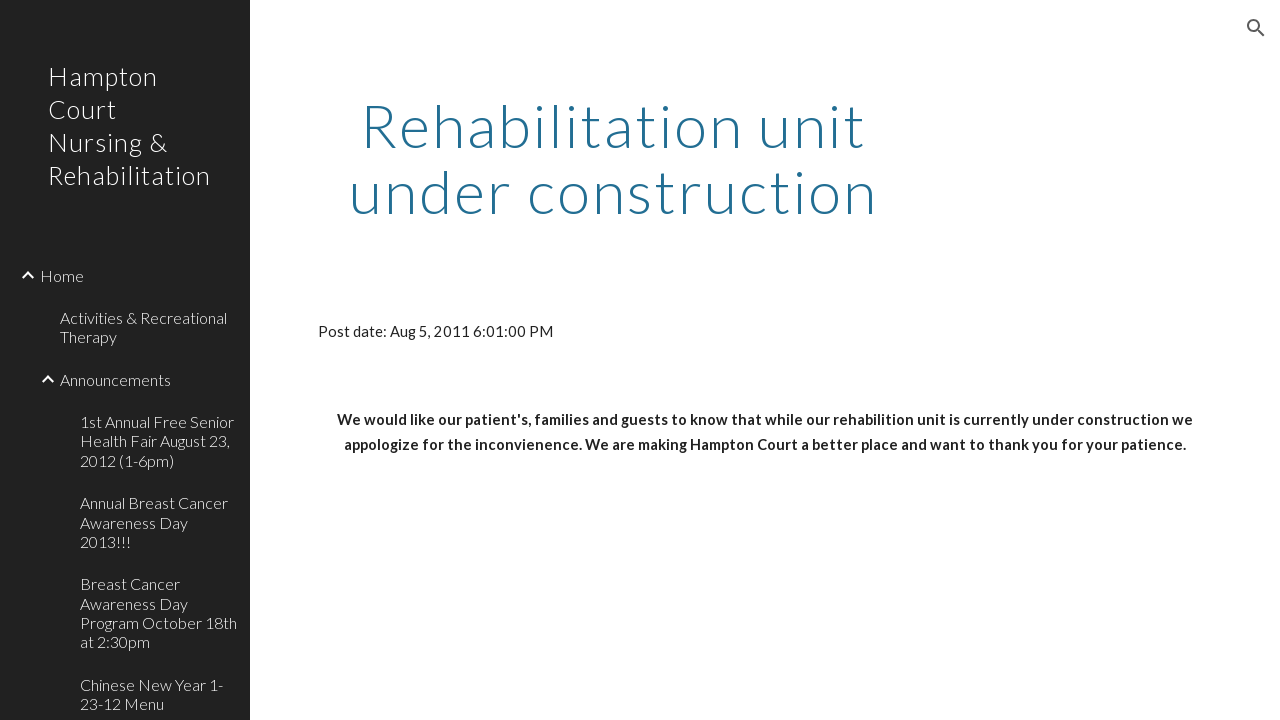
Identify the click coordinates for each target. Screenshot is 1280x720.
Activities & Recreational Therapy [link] (143, 327)
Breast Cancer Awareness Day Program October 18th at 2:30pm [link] (158, 612)
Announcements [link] (115, 379)
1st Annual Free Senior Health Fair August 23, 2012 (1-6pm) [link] (157, 441)
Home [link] (62, 275)
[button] (1256, 28)
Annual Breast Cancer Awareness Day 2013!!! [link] (154, 522)
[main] (613, 158)
